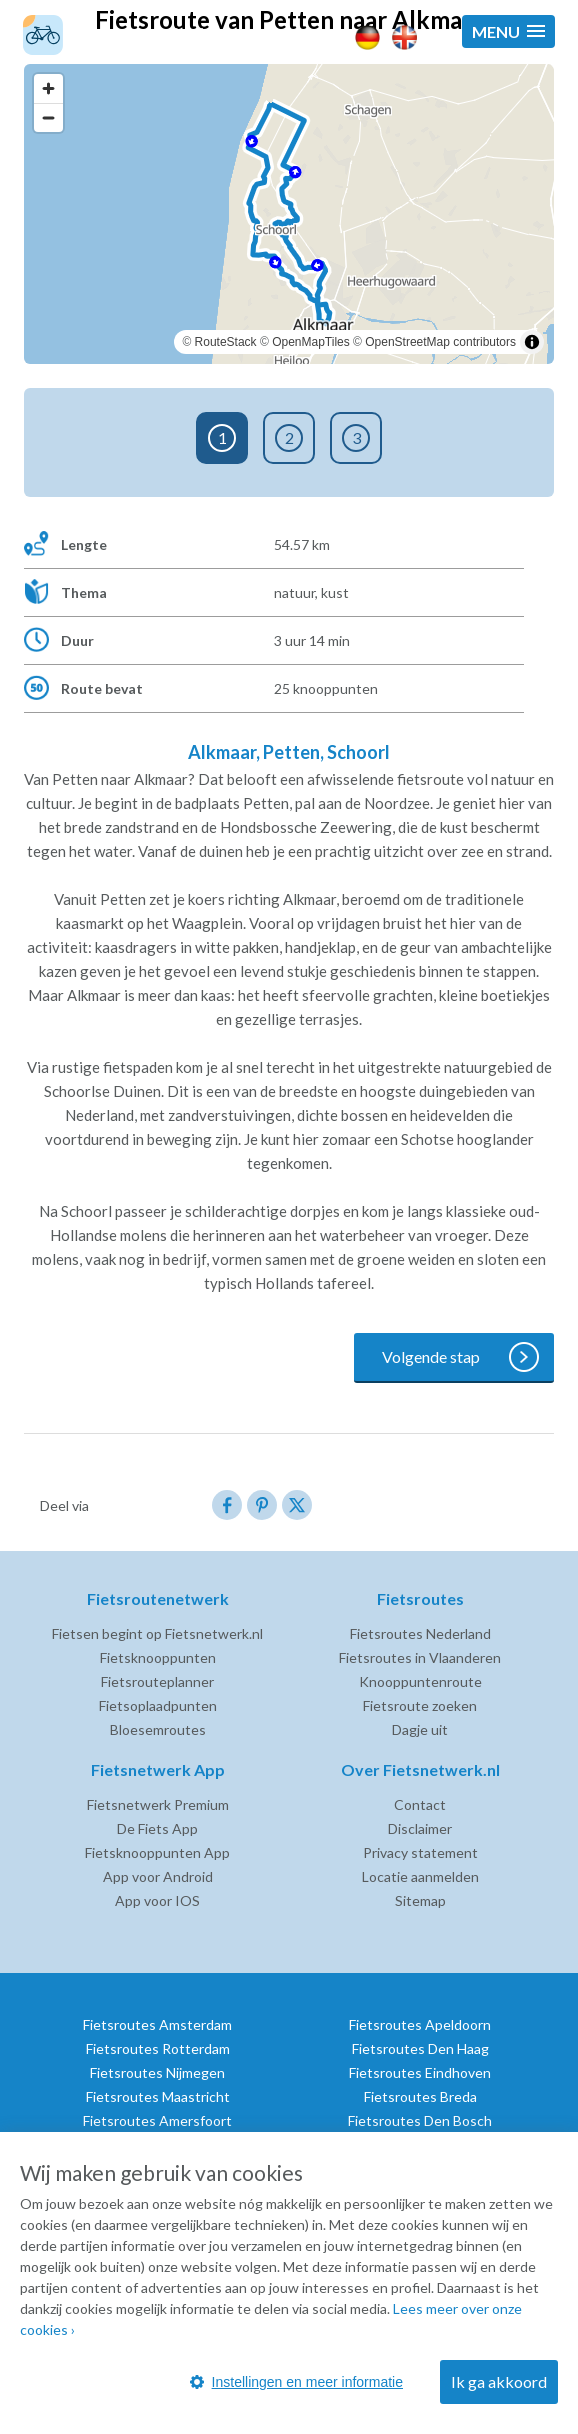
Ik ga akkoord (499, 2381)
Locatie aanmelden (420, 1876)
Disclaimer (420, 1828)
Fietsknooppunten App (157, 1852)
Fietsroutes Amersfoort (157, 2120)
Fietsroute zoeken (420, 1705)
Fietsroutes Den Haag (420, 2048)
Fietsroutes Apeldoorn (420, 2024)
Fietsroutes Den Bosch (420, 2120)
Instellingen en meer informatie (296, 2382)
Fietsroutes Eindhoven (420, 2072)
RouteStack (226, 342)
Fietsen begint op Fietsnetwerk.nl (157, 1633)
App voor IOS (157, 1900)
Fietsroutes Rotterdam (158, 2048)
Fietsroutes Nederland (420, 1633)
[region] (289, 214)
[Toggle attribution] (532, 342)
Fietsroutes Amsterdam (157, 2024)
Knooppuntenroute (420, 1681)
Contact (420, 1804)
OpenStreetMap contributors (440, 342)
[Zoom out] (48, 117)
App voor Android (158, 1876)
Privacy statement (420, 1852)
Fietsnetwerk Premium (158, 1804)
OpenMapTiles (311, 342)
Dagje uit (420, 1729)
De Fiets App (157, 1828)
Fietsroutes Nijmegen (157, 2072)
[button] (508, 31)
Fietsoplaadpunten (158, 1705)
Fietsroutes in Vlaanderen (420, 1657)
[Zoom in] (48, 88)
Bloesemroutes (158, 1729)
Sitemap (420, 1900)
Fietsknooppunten (158, 1657)
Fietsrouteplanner (157, 1681)
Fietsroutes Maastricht (158, 2096)
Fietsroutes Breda (420, 2096)
